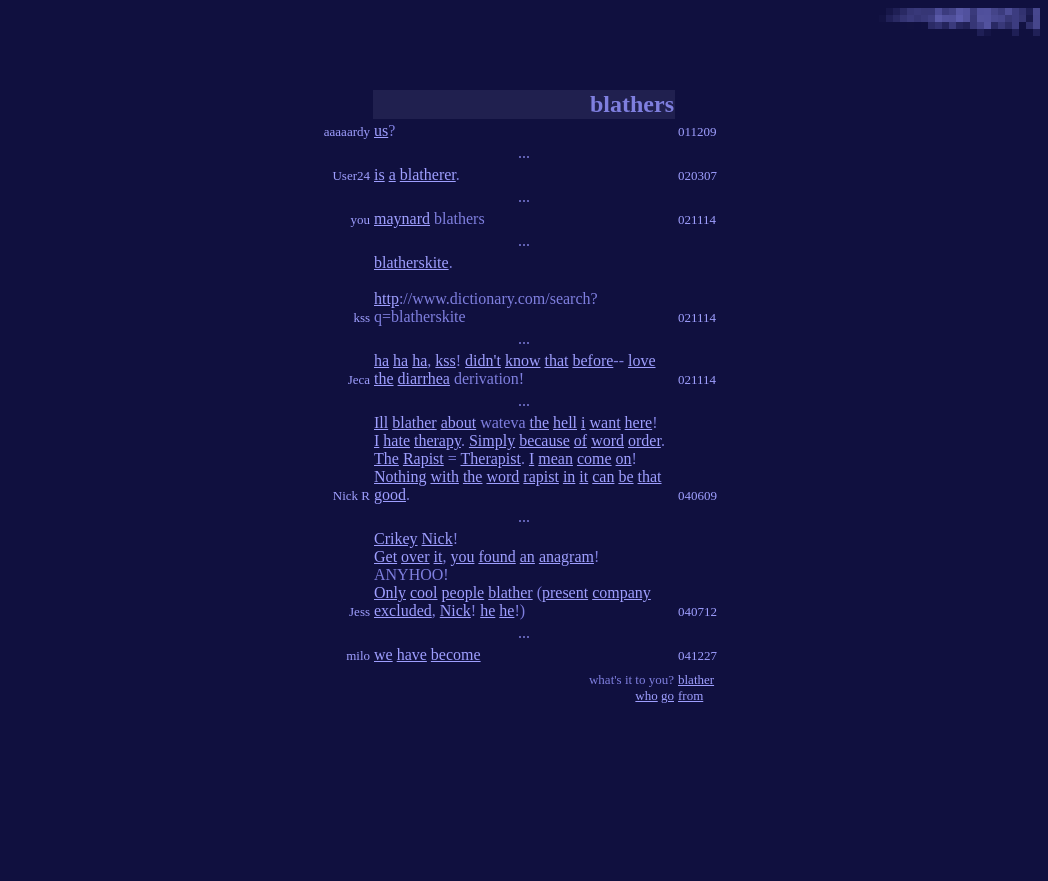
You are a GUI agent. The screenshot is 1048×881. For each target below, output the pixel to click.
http (386, 298)
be (625, 476)
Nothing (400, 476)
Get (385, 556)
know (523, 360)
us (381, 130)
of (580, 440)
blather (414, 422)
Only (390, 592)
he (487, 610)
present (565, 592)
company (621, 592)
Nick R (351, 495)
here (639, 422)
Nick (437, 538)
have (412, 654)
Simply (492, 440)
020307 (697, 175)
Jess (359, 611)
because (544, 440)
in (569, 476)
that (556, 360)
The (386, 458)
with (444, 476)
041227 (697, 655)
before (592, 360)
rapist (541, 476)
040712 (697, 611)
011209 (697, 131)
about (459, 422)
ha (381, 360)
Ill (381, 422)
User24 (351, 175)
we (383, 654)
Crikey (396, 538)
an (527, 556)
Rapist (423, 458)
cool (424, 592)
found (496, 556)
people (463, 592)
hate (396, 440)
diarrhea (424, 378)
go (667, 695)
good (390, 494)
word (607, 440)
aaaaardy (347, 131)
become (456, 654)
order (644, 440)
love (642, 360)
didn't (483, 360)
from (690, 695)
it (583, 476)
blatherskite (411, 262)
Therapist (491, 458)
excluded (403, 610)
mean (555, 458)
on (624, 458)
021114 (697, 219)
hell (565, 422)
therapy (437, 440)
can (603, 476)
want (605, 422)
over (415, 556)
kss (361, 317)
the (384, 378)
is (379, 174)
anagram (566, 556)
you (361, 219)
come (594, 458)
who (646, 695)
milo (358, 655)
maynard (402, 218)
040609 (697, 495)
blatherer (428, 174)
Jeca (359, 379)
